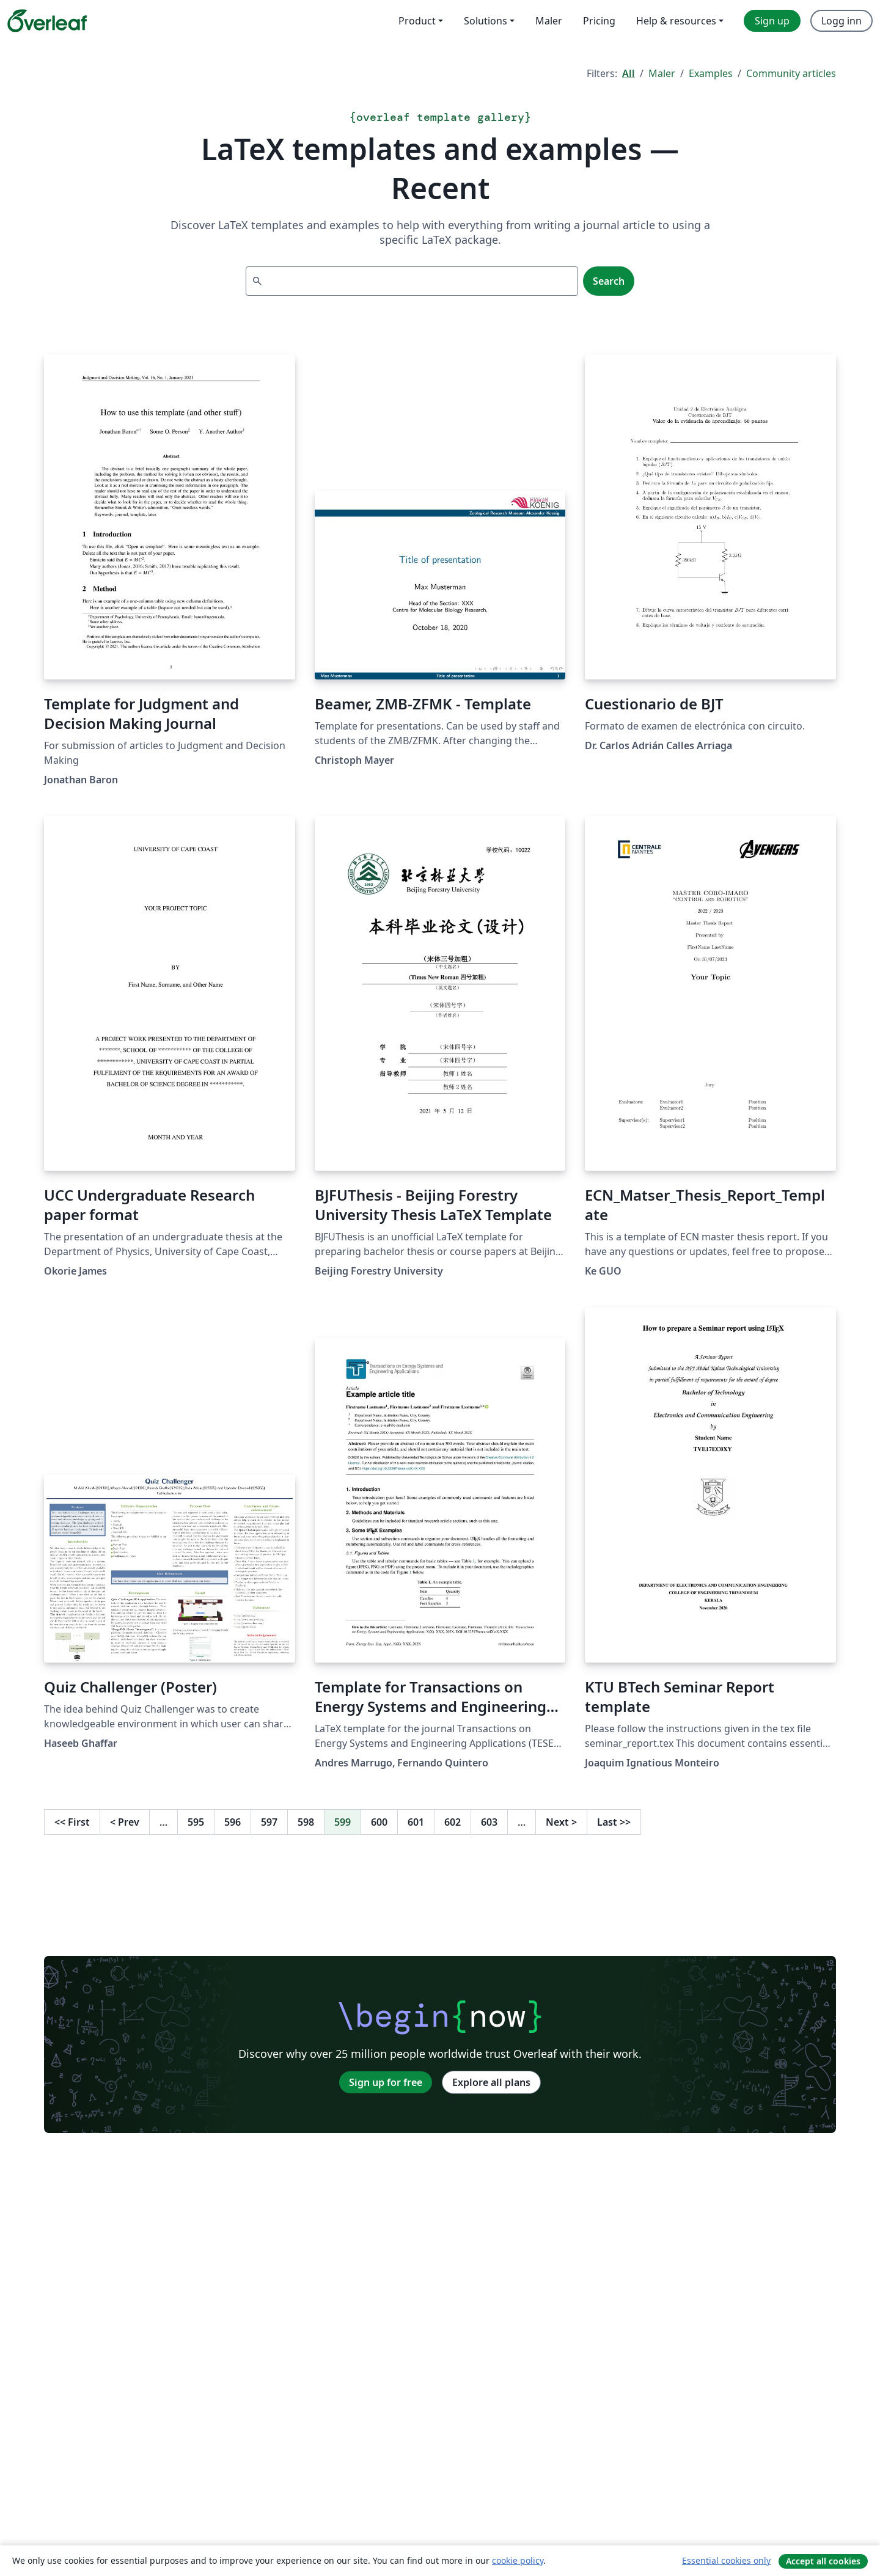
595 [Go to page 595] (196, 1822)
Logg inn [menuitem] (841, 20)
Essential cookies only (726, 2560)
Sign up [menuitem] (772, 20)
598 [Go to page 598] (306, 1822)
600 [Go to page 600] (379, 1822)
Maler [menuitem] (548, 20)
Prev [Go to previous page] (124, 1822)
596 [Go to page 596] (232, 1822)
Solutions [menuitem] (485, 20)
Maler (661, 73)
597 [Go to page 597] (269, 1822)
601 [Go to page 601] (416, 1822)
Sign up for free (385, 2082)
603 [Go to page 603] (489, 1822)
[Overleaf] (47, 21)
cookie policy (517, 2560)
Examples (711, 73)
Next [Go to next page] (561, 1822)
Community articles (791, 73)
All (628, 73)
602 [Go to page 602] (452, 1822)
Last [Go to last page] (614, 1822)
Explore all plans (491, 2082)
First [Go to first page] (72, 1822)
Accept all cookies (823, 2561)
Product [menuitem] (417, 20)
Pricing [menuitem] (599, 20)
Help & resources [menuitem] (676, 20)
